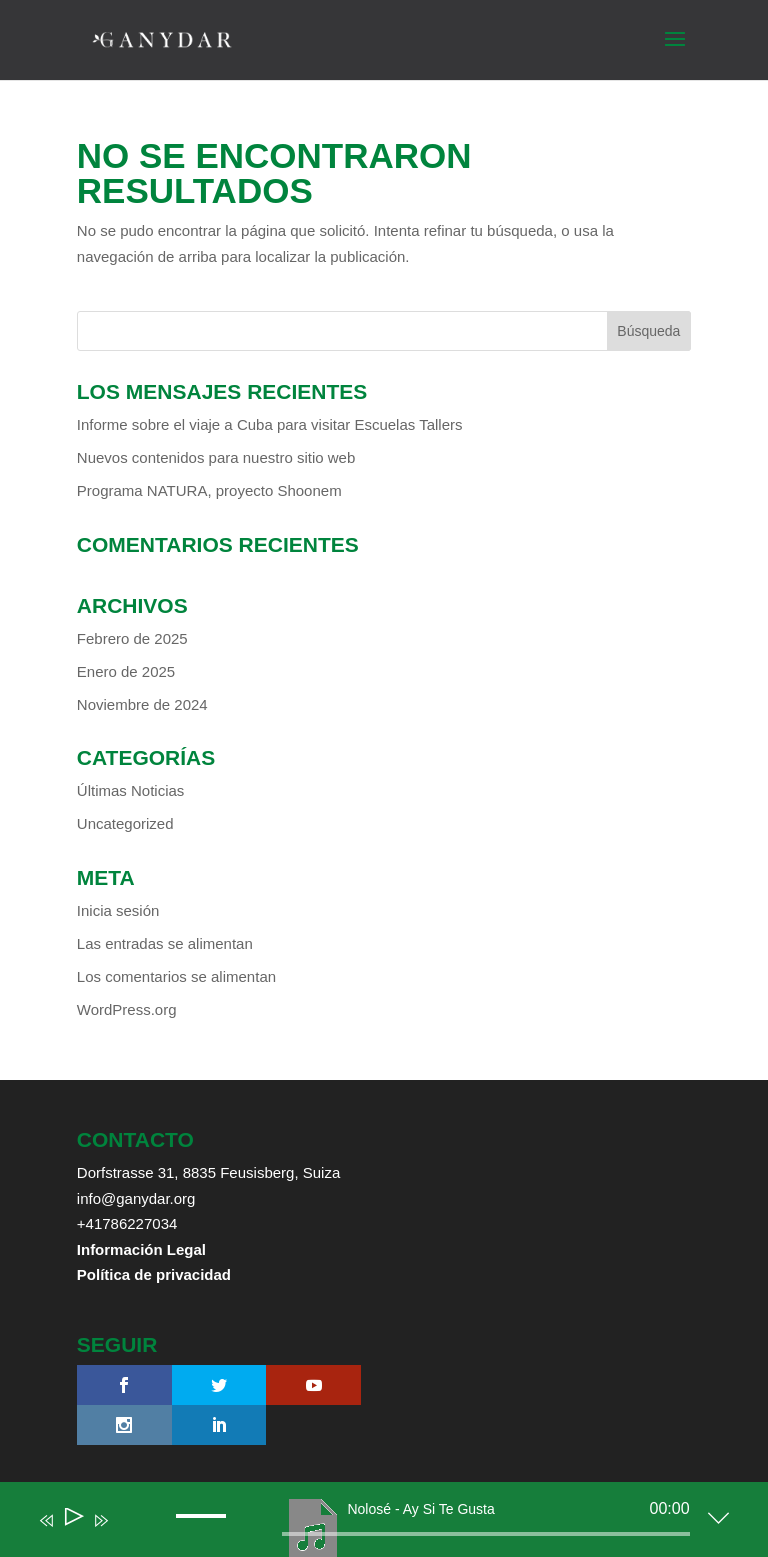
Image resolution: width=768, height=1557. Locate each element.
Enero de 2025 (126, 671)
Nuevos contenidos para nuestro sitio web (216, 457)
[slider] (485, 1534)
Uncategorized (125, 823)
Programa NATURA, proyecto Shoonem (209, 490)
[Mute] (130, 1534)
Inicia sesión (118, 910)
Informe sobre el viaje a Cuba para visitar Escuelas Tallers (270, 424)
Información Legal (141, 1249)
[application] (368, 1524)
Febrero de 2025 (132, 638)
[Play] (72, 1520)
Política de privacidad (154, 1274)
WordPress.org (127, 1009)
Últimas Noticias (131, 790)
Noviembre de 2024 (142, 704)
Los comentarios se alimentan (176, 976)
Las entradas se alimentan (165, 943)
